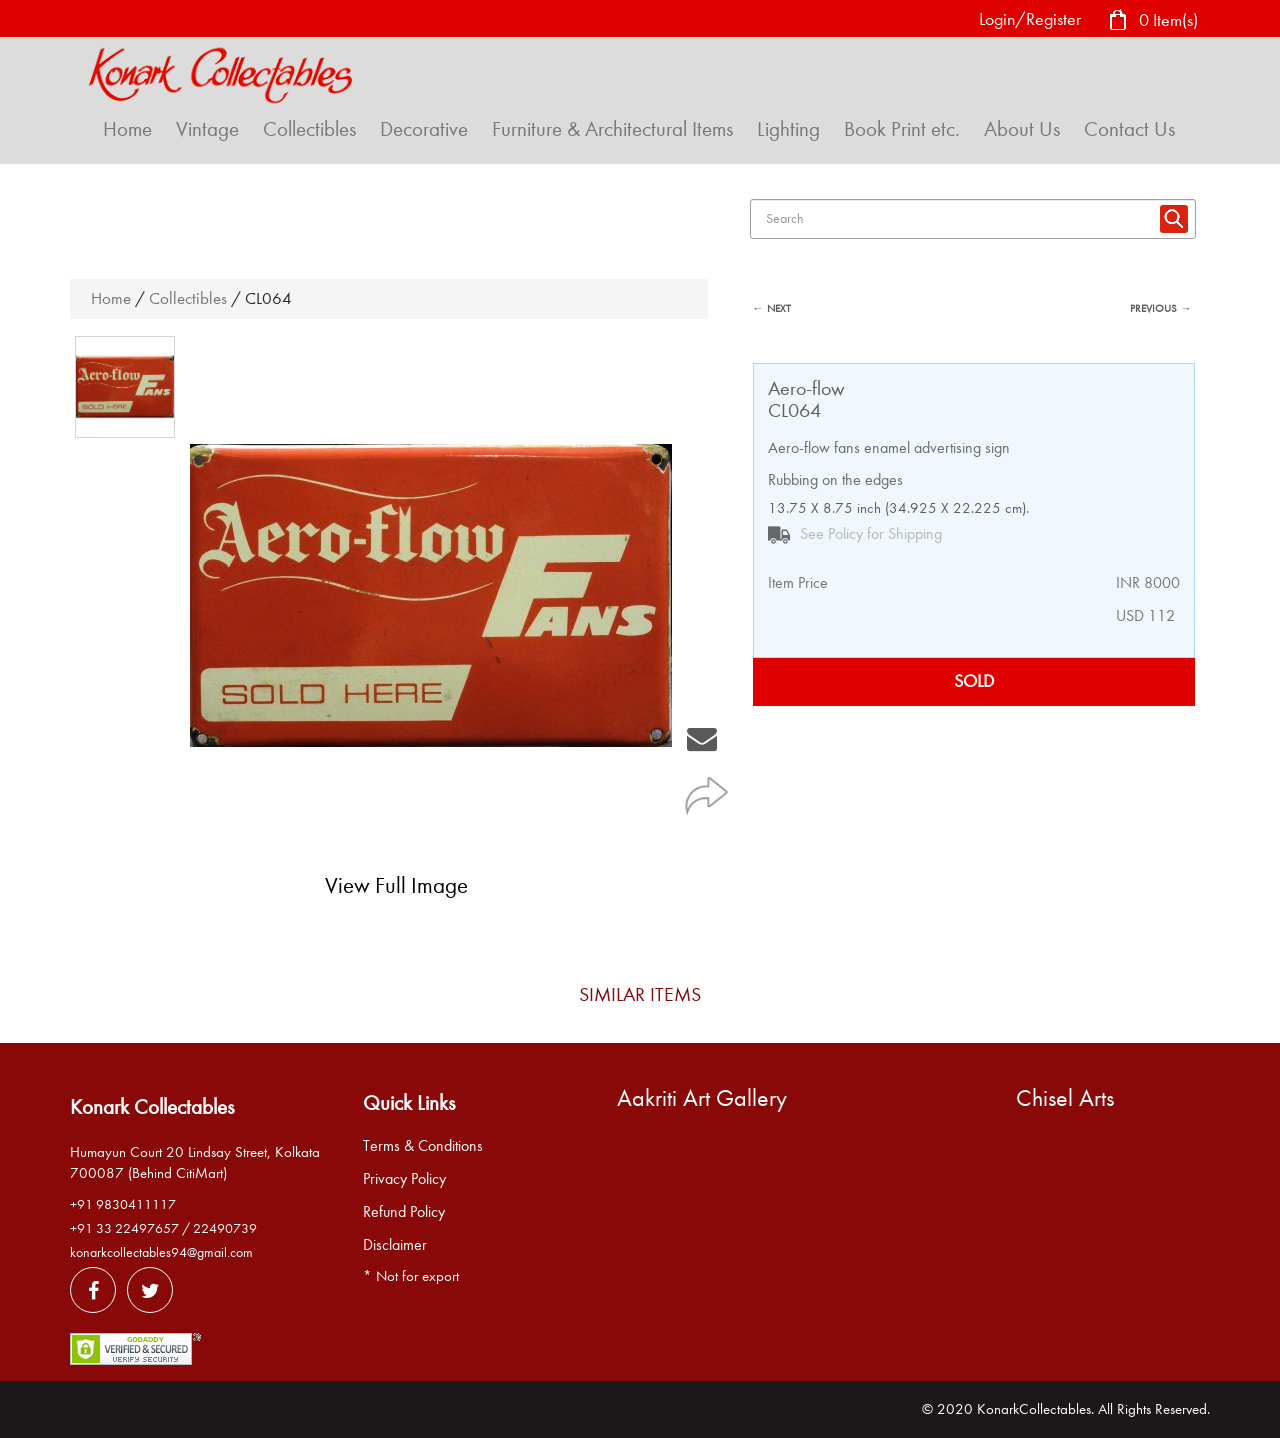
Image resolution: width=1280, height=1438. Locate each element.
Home (127, 129)
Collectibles (309, 129)
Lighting (788, 129)
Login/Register (1030, 19)
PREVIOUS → (1160, 308)
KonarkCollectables (1034, 1409)
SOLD (974, 681)
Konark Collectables (152, 1107)
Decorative (424, 129)
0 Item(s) (1153, 21)
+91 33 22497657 (124, 1228)
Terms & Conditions (423, 1146)
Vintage (207, 129)
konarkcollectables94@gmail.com (161, 1252)
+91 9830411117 (123, 1204)
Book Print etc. (902, 129)
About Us (1022, 129)
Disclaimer (395, 1245)
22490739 (225, 1228)
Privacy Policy (404, 1179)
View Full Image (396, 885)
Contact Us (1129, 129)
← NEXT (772, 308)
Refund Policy (404, 1212)
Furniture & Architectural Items (612, 129)
